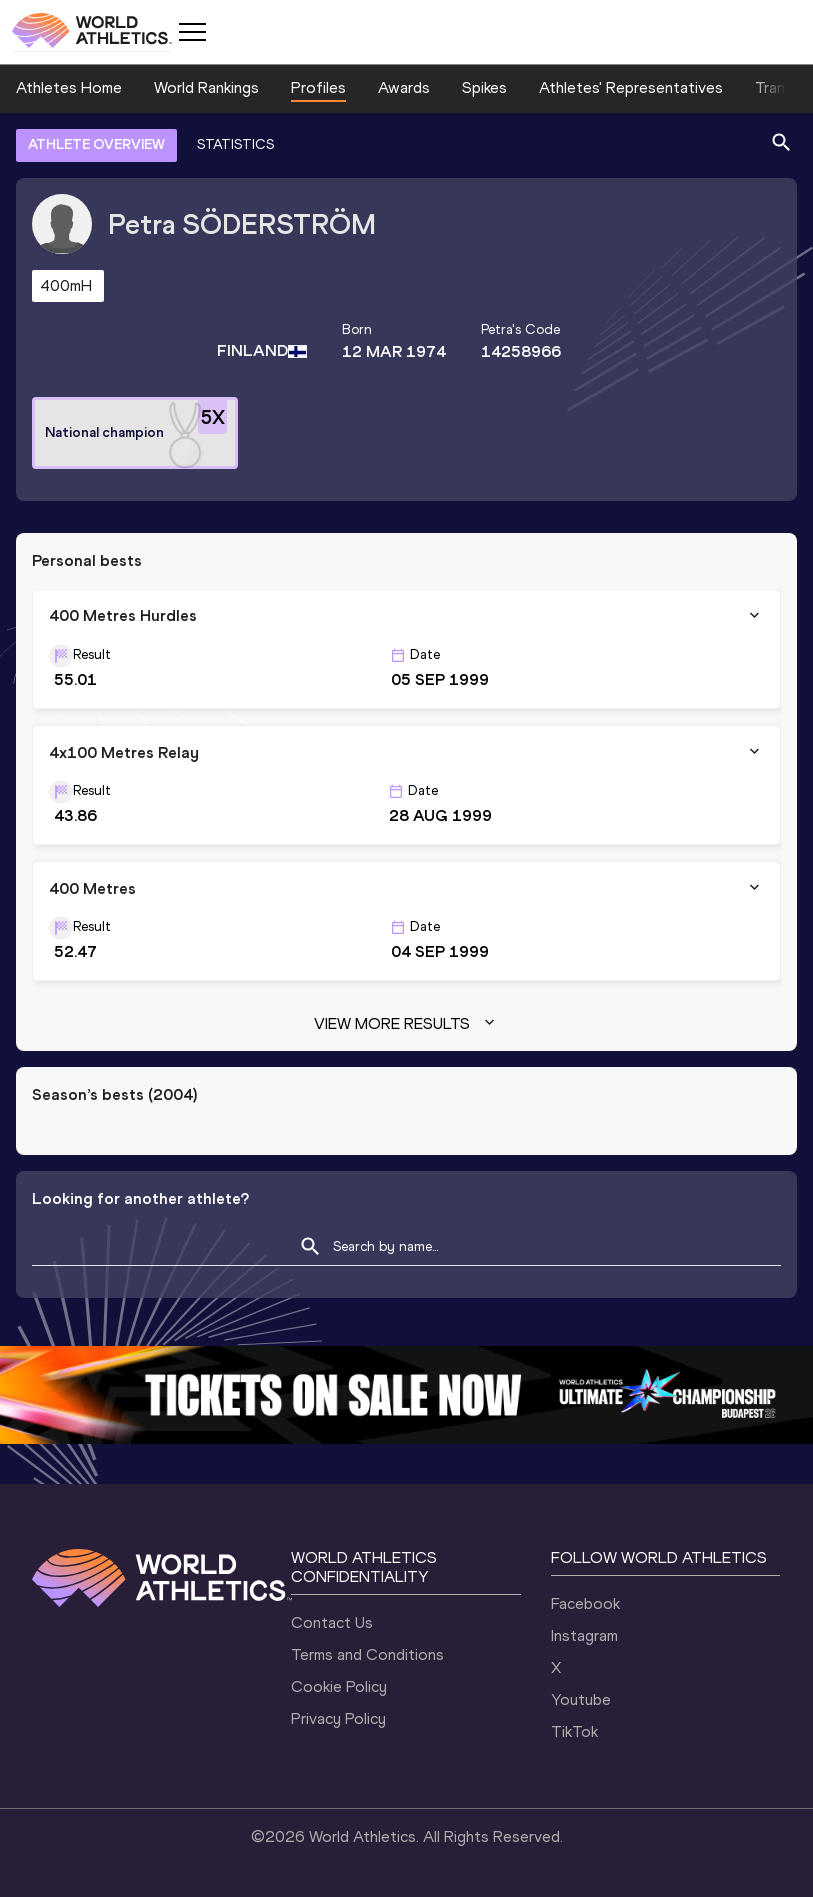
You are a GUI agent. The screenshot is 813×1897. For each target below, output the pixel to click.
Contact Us (332, 1622)
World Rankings (206, 87)
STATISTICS (235, 144)
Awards (404, 87)
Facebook (585, 1603)
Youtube (581, 1699)
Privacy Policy (338, 1718)
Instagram (584, 1635)
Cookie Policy (339, 1686)
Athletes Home (69, 87)
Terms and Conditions (367, 1654)
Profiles (318, 87)
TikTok (574, 1731)
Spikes (484, 87)
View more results (406, 1024)
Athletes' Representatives (631, 87)
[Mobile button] (192, 32)
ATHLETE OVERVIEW (96, 144)
